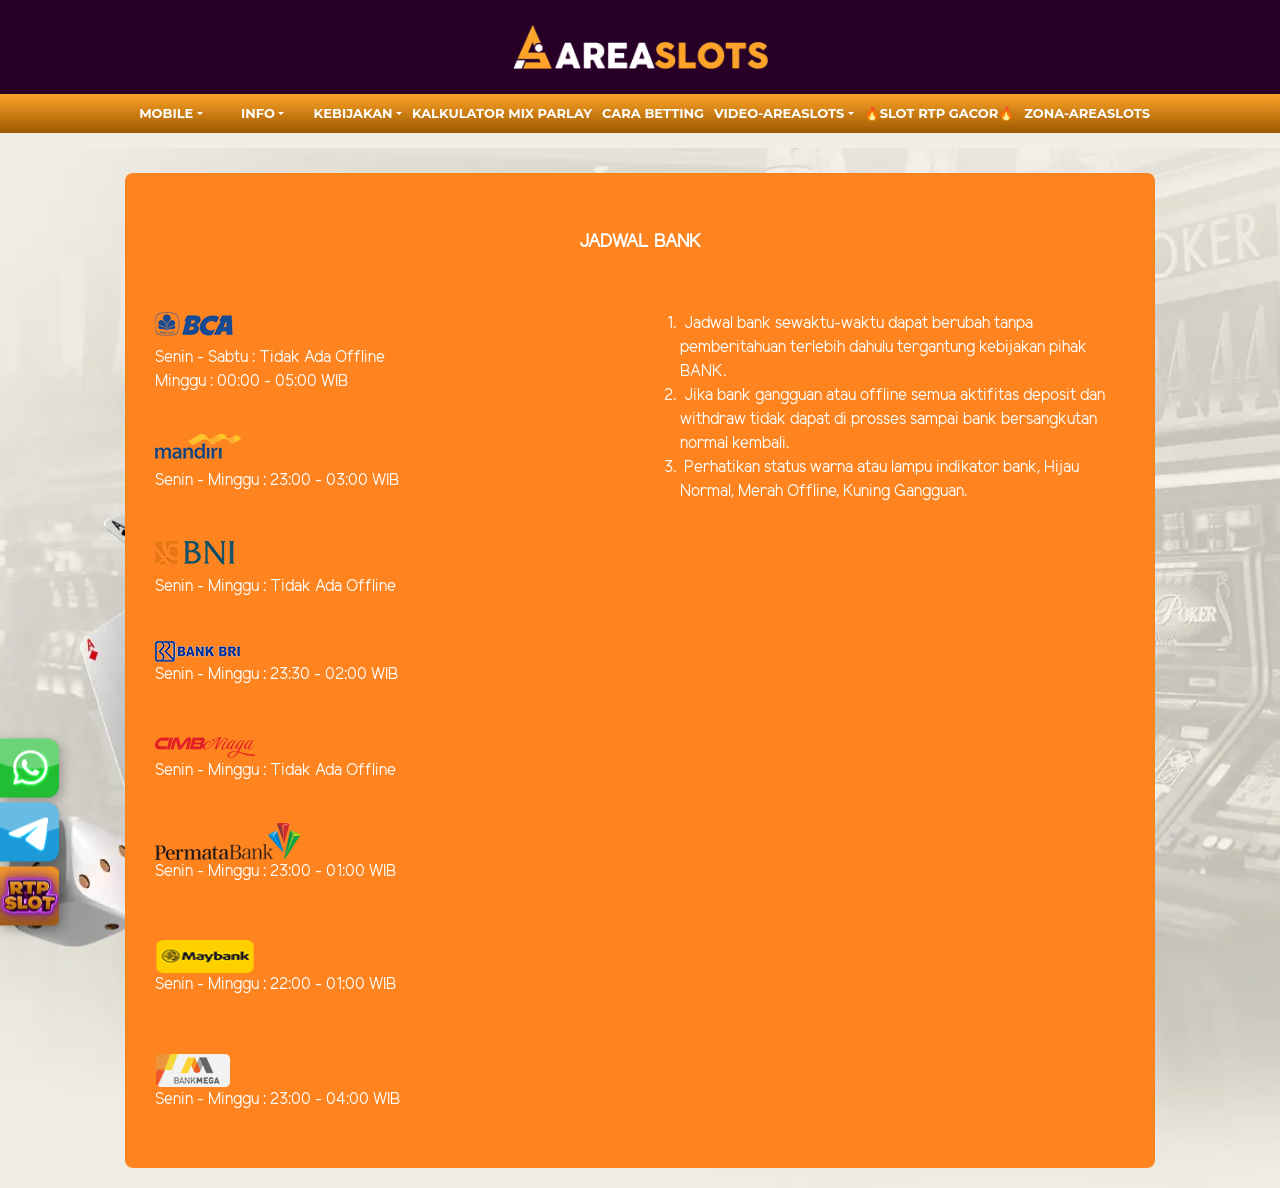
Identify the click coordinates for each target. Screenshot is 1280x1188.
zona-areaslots (1087, 113)
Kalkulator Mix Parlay (502, 113)
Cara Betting (653, 113)
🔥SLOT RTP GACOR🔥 (939, 113)
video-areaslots (779, 113)
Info (258, 113)
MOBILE (166, 113)
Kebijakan (353, 113)
